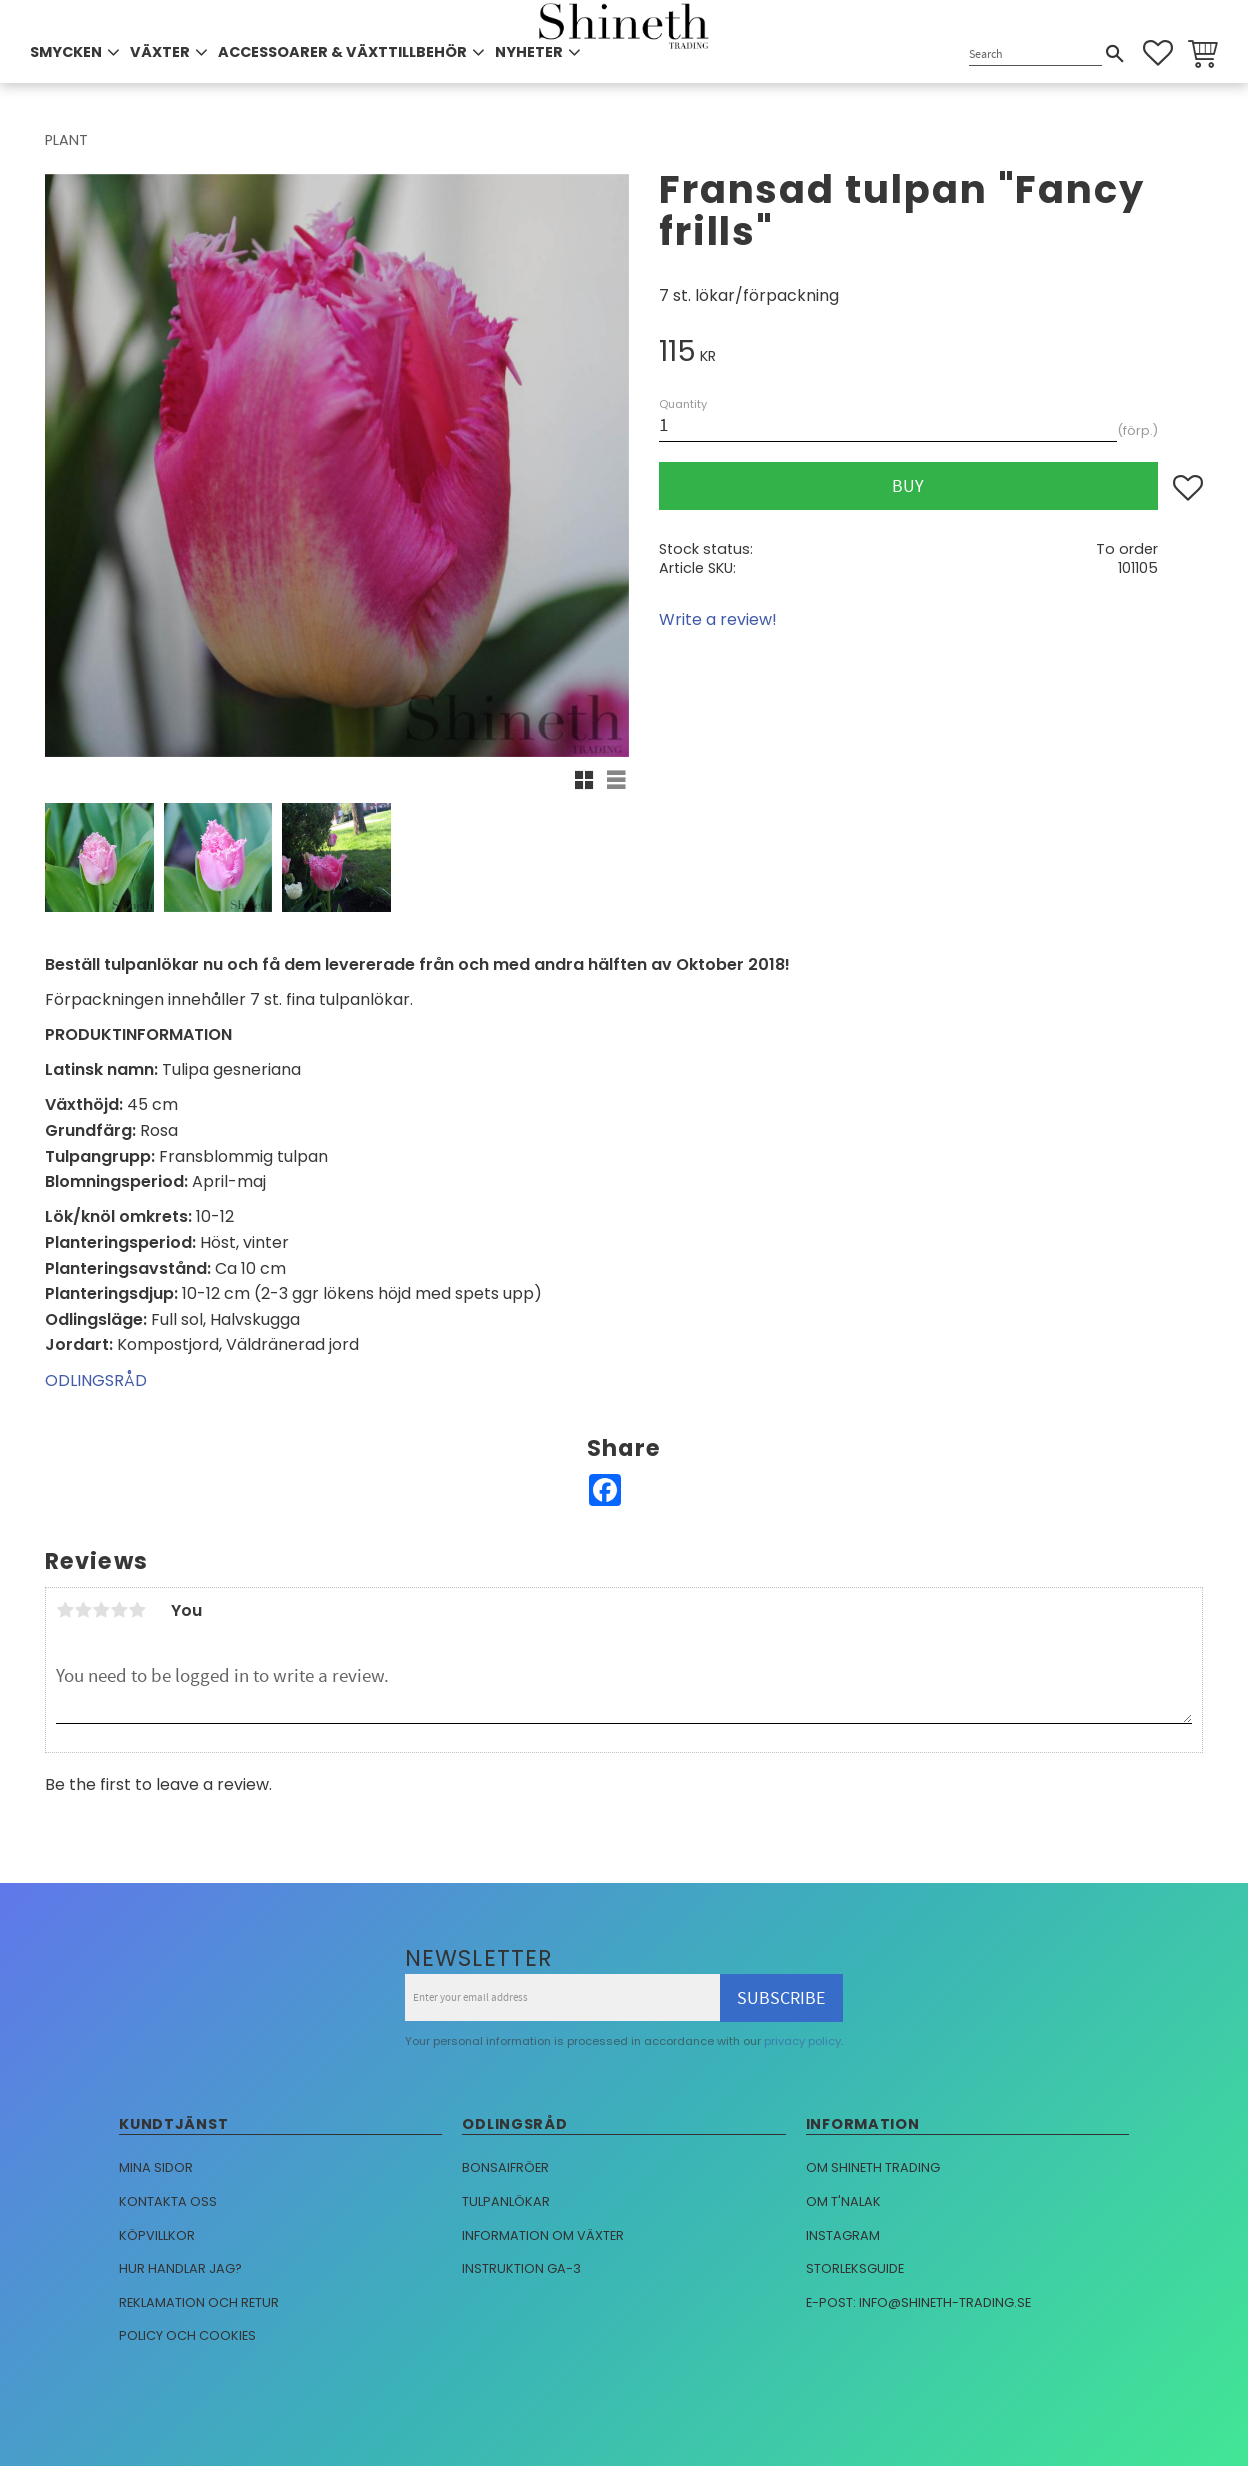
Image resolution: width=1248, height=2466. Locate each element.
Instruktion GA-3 (521, 2268)
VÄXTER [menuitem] (160, 52)
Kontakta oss (168, 2201)
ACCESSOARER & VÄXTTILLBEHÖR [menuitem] (342, 52)
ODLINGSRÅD (96, 1380)
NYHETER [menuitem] (529, 52)
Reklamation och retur (199, 2302)
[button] (1158, 53)
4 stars (119, 1610)
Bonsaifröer (505, 2167)
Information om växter (543, 2235)
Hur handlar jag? (180, 2268)
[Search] (1115, 54)
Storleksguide (855, 2268)
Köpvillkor (157, 2235)
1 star (65, 1610)
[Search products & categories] (1035, 54)
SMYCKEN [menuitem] (66, 52)
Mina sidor (156, 2167)
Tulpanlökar (506, 2201)
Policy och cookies (187, 2335)
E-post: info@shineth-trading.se (918, 2302)
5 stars (137, 1610)
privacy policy (802, 2041)
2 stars (83, 1610)
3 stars (101, 1610)
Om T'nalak (843, 2201)
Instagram (843, 2235)
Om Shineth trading (873, 2167)
